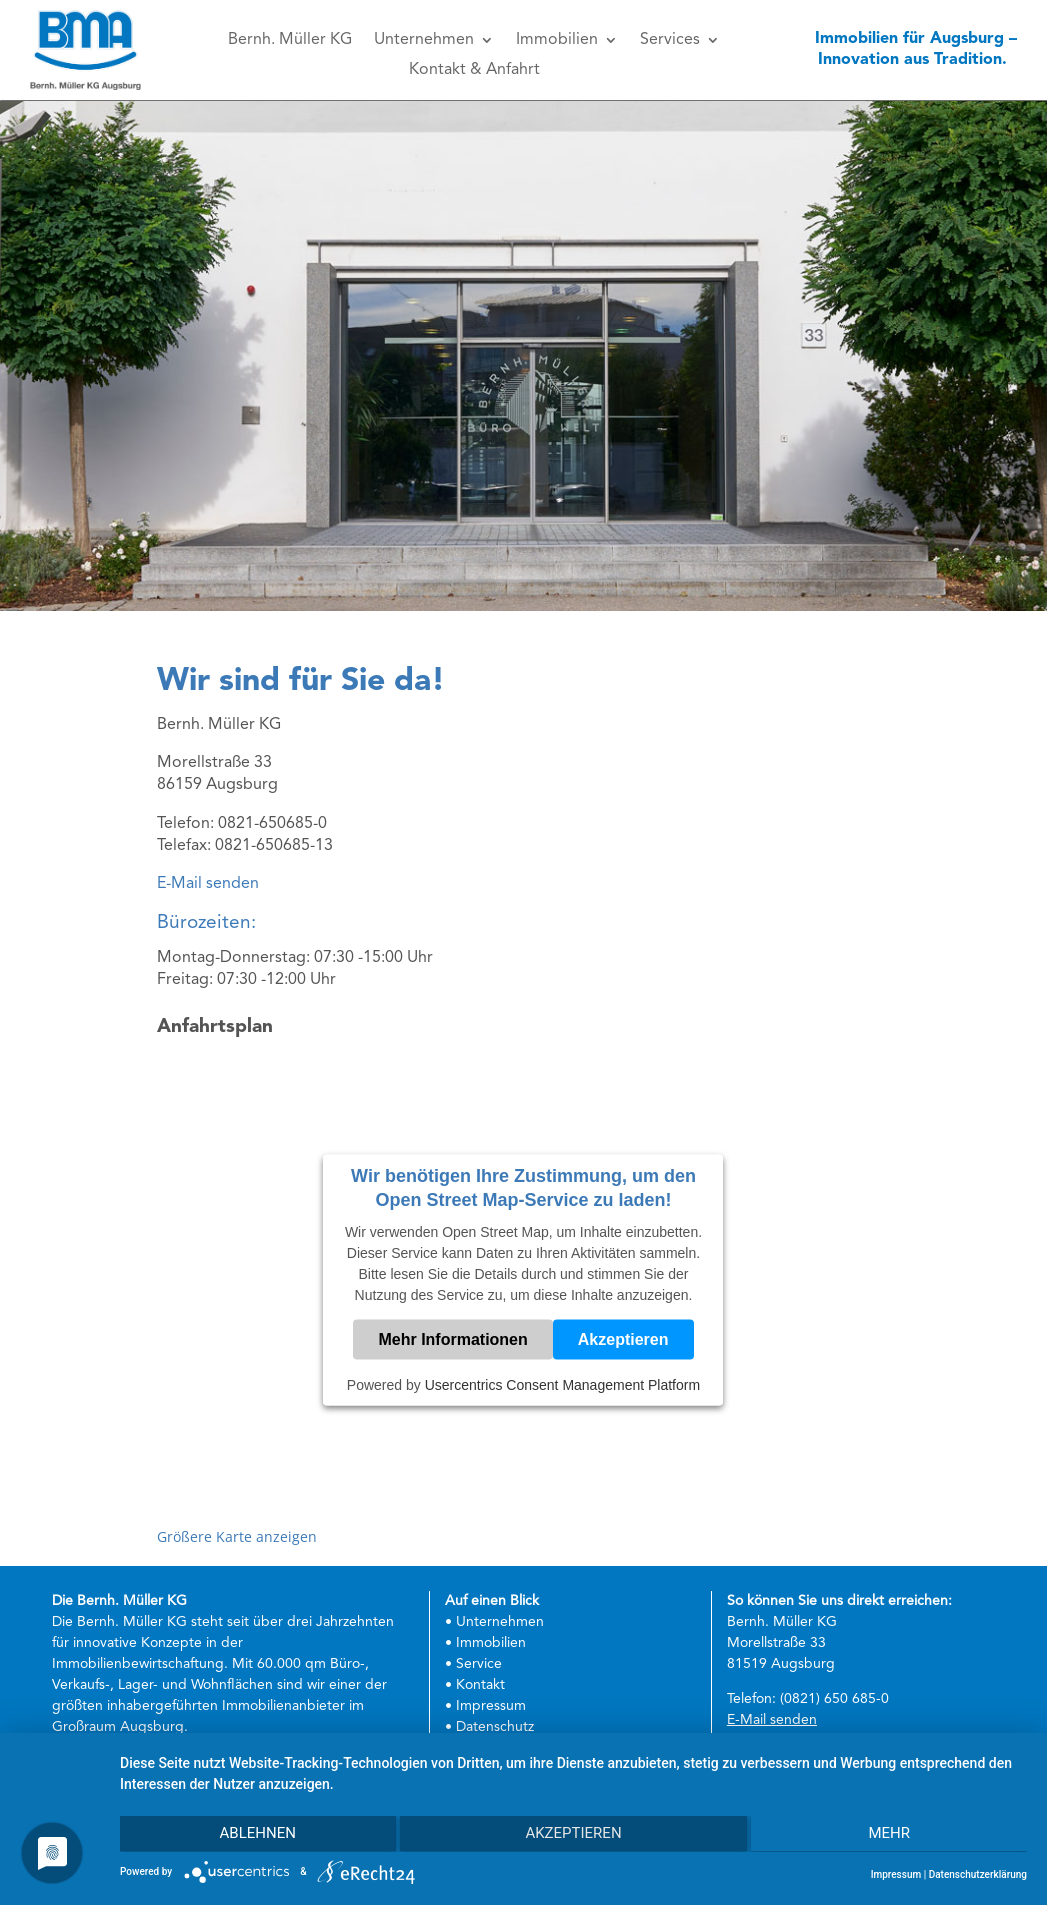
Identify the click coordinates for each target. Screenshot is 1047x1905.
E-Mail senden (208, 884)
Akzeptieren (623, 1339)
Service (479, 1664)
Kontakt (480, 1685)
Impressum (491, 1706)
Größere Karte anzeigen (237, 1536)
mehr (892, 1835)
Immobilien (557, 40)
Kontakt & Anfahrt (474, 70)
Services (670, 40)
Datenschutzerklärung (978, 1874)
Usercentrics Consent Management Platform (562, 1385)
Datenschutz (495, 1727)
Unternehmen (424, 40)
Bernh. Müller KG (290, 40)
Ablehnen (255, 1835)
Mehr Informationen (452, 1339)
